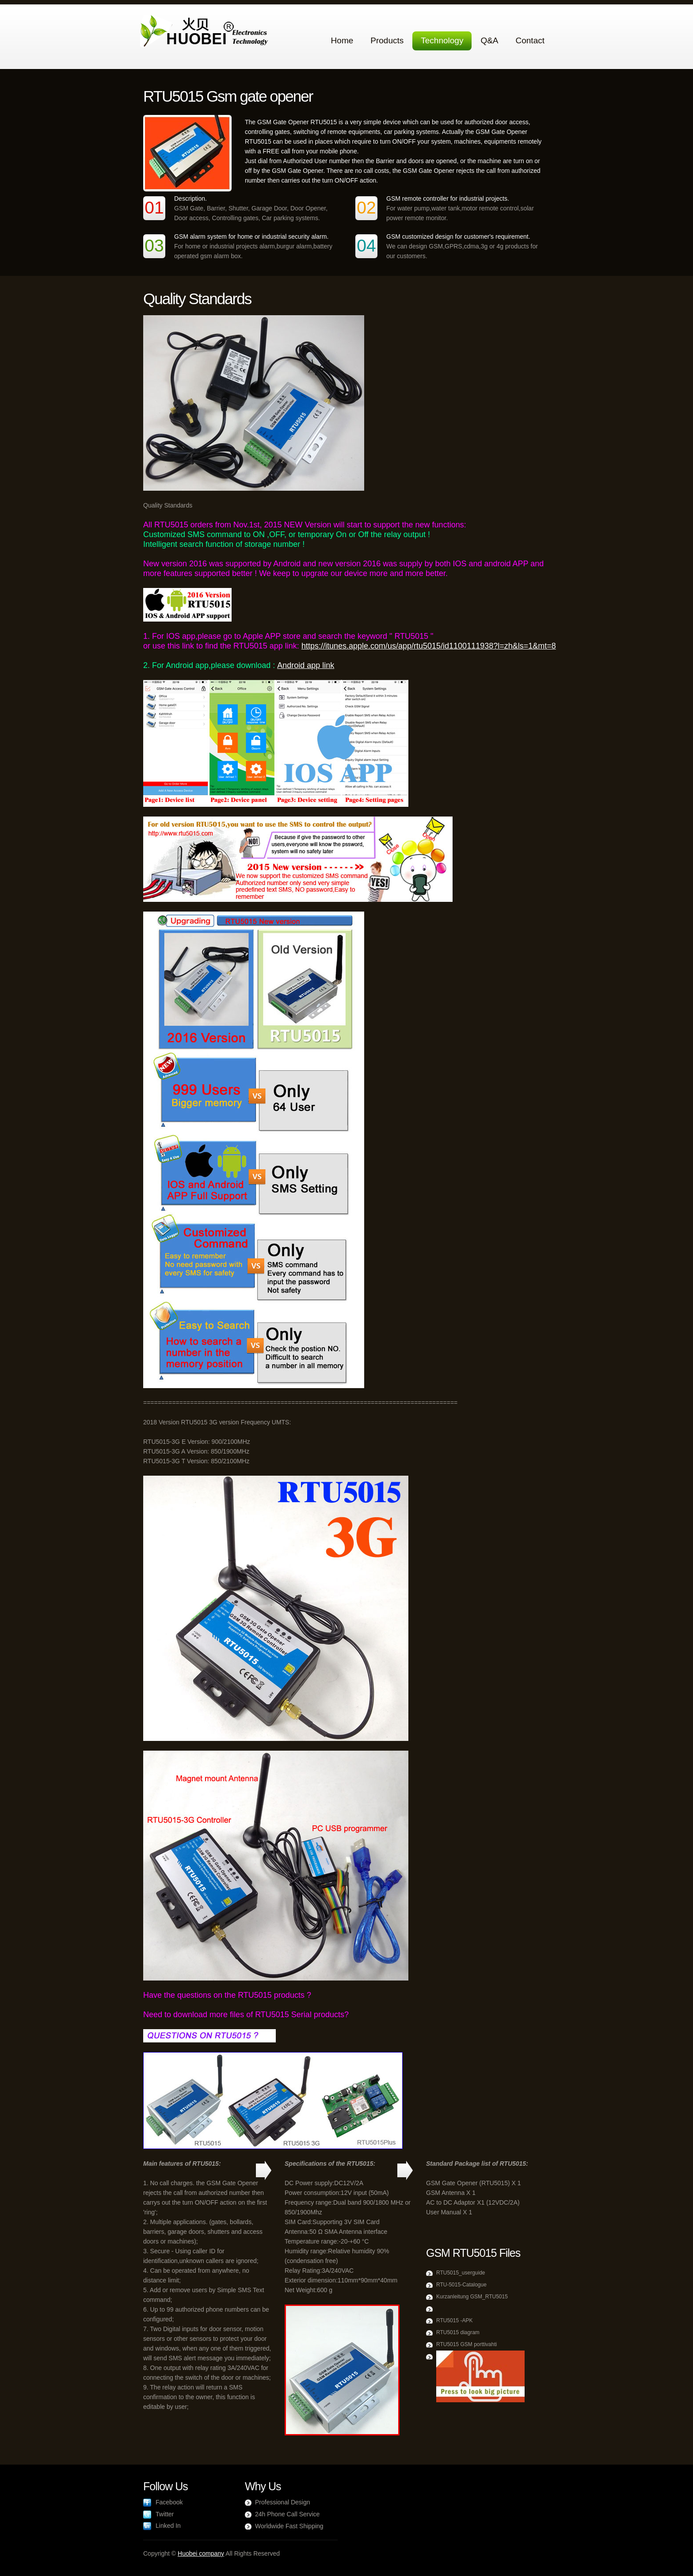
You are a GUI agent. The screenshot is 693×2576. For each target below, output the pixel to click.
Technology (442, 40)
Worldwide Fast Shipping (289, 2526)
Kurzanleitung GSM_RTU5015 (472, 2297)
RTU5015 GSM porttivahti (466, 2344)
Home (342, 40)
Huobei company (201, 2553)
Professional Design (282, 2502)
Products (387, 40)
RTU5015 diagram (458, 2332)
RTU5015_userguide (460, 2273)
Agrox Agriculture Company (206, 32)
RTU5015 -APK (454, 2320)
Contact (530, 40)
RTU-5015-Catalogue (461, 2285)
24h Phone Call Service (287, 2514)
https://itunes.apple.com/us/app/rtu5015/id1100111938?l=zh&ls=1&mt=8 (428, 645)
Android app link (305, 665)
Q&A (489, 40)
